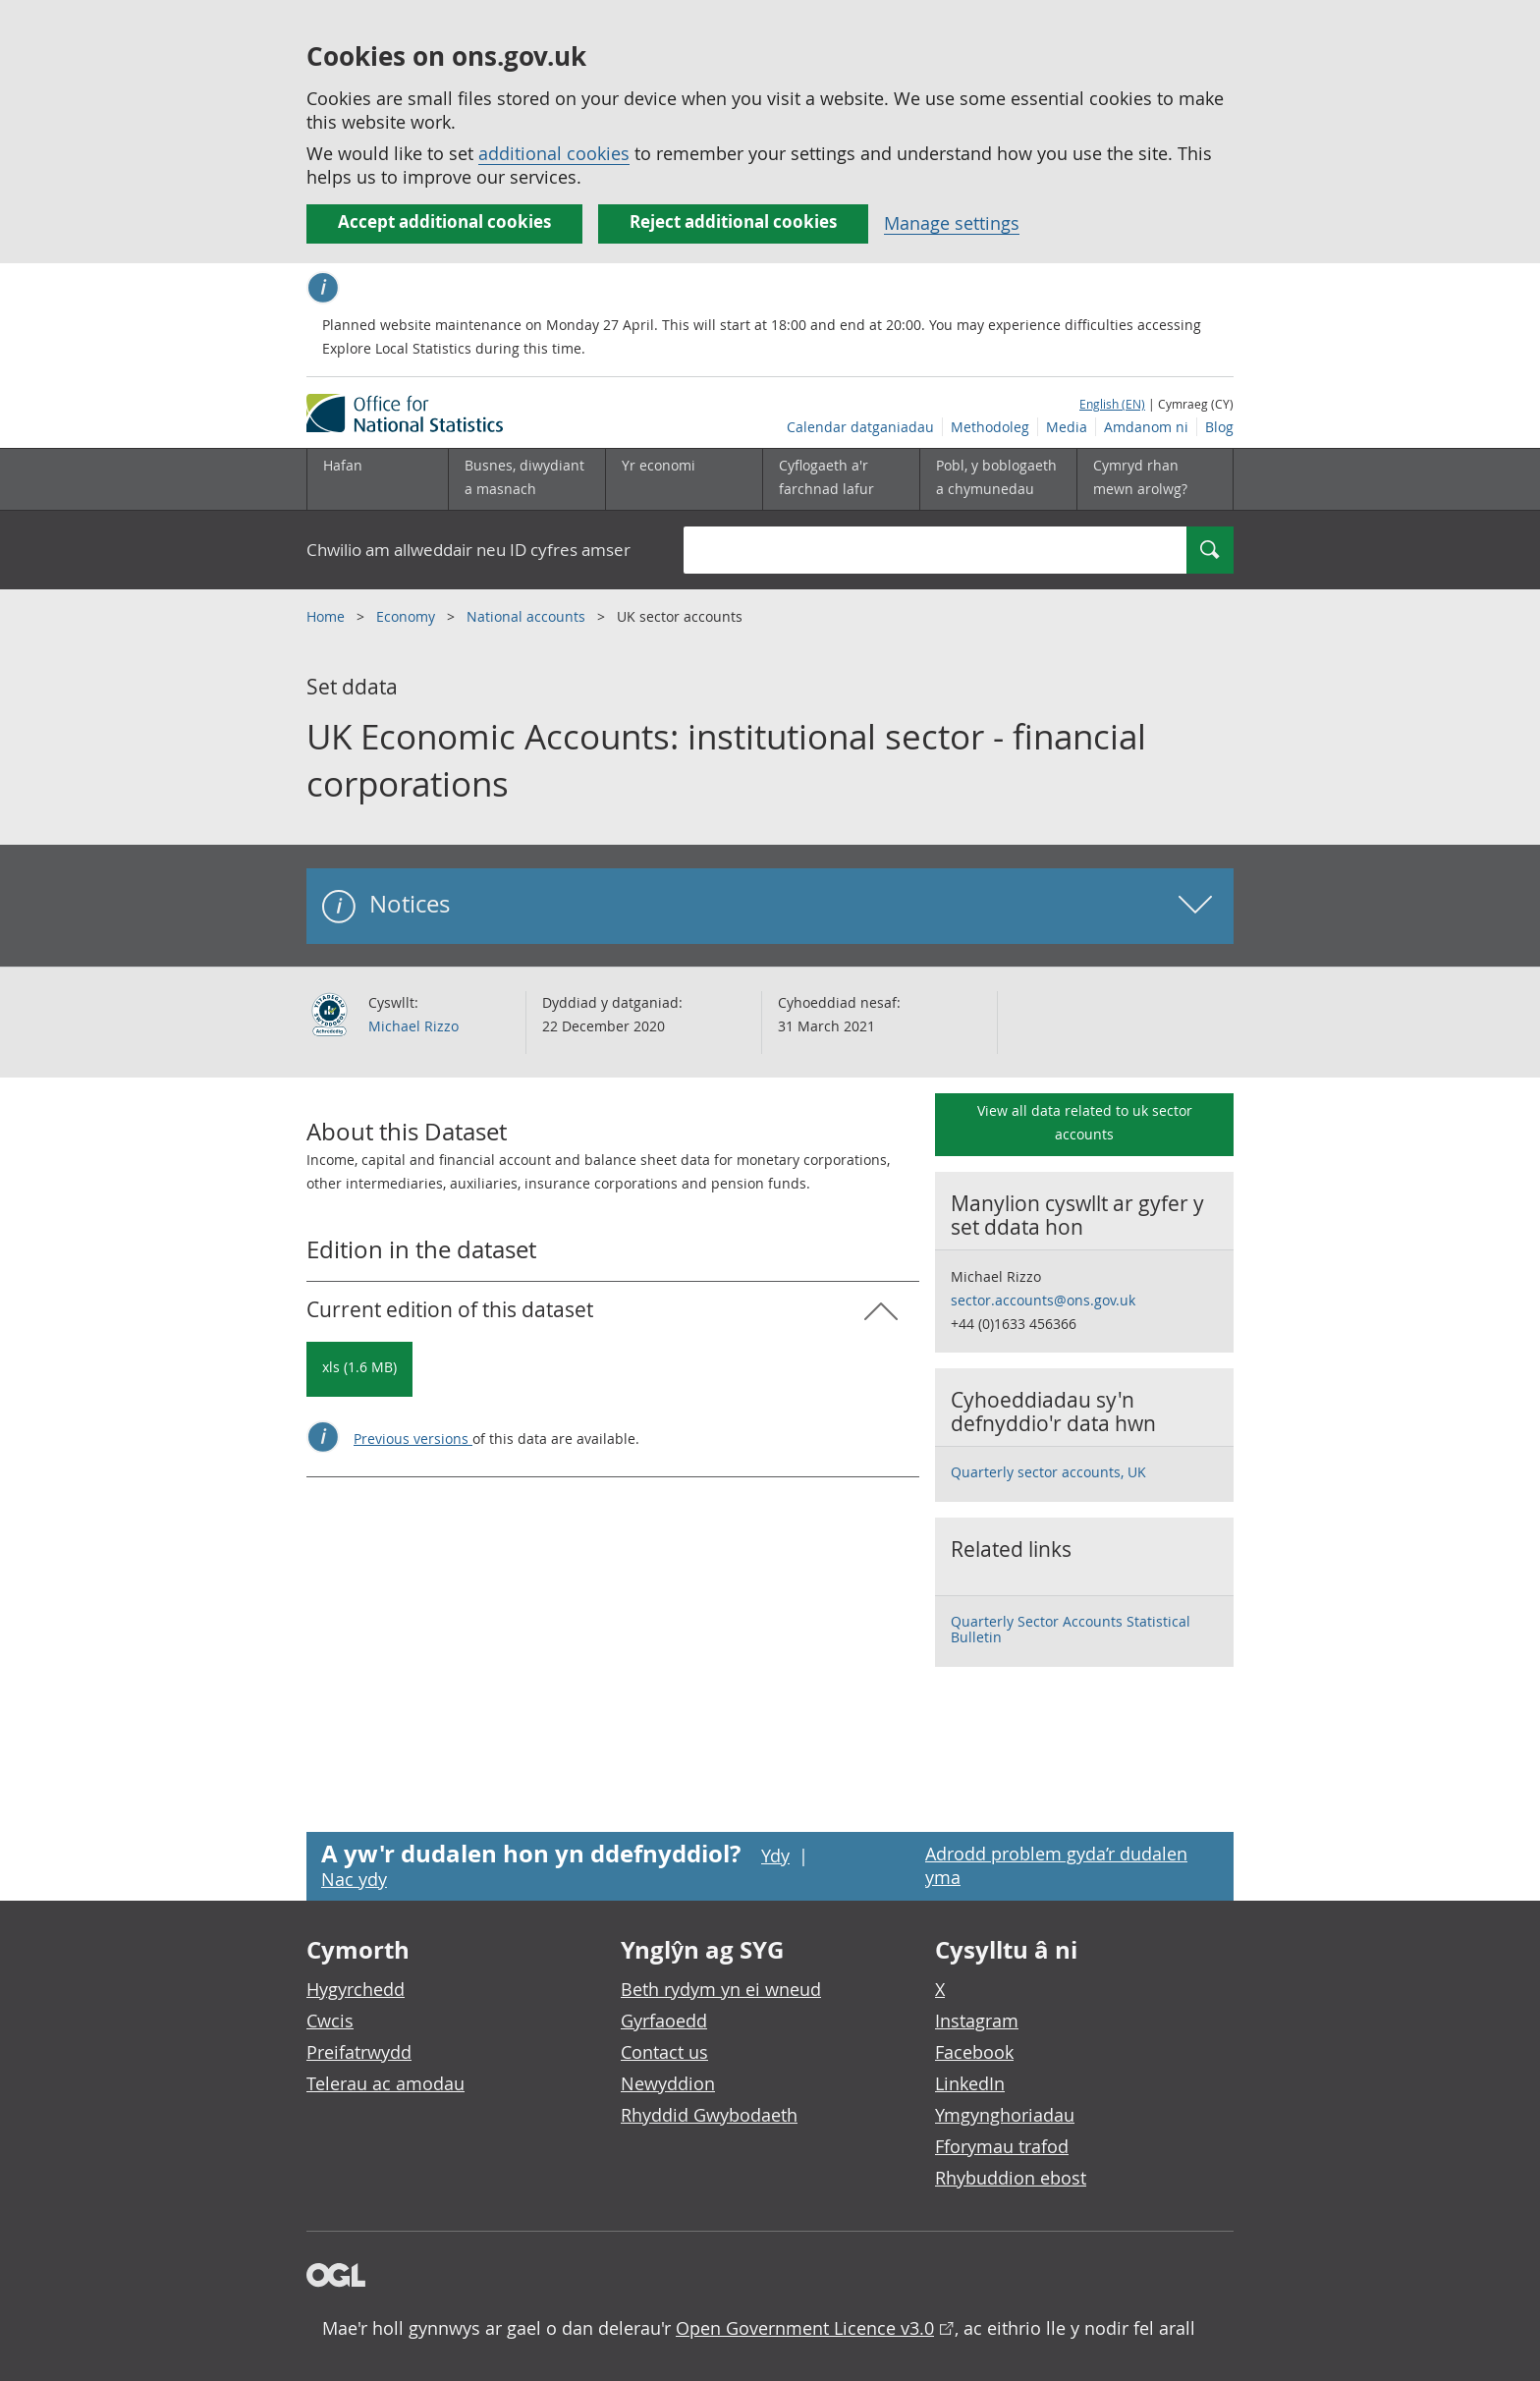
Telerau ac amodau (385, 2083)
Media (1066, 426)
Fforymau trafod (1002, 2146)
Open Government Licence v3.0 (805, 2328)
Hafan (342, 465)
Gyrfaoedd (664, 2020)
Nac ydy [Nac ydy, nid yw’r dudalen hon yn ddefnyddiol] (354, 1879)
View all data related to (1084, 1122)
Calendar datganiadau (860, 426)
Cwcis (330, 2020)
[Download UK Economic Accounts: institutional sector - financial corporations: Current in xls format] (359, 1369)
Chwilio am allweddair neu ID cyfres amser (468, 549)
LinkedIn (970, 2083)
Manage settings (951, 223)
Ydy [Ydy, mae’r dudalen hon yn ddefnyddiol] (775, 1855)
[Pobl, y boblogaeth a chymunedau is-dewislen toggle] (997, 479)
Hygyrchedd (355, 1989)
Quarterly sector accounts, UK (1048, 1472)
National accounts (528, 616)
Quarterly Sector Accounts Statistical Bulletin (1070, 1629)
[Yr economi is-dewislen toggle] (683, 479)
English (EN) (1112, 404)
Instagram (976, 2020)
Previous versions (413, 1438)
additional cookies (554, 153)
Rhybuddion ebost (1010, 2177)
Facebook (974, 2052)
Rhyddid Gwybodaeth (709, 2115)
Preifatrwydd (359, 2052)
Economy (407, 616)
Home (327, 616)
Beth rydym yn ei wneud (721, 1989)
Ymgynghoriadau (1004, 2115)
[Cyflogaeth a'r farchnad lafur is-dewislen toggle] (840, 479)
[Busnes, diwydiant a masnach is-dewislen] (526, 479)
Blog (1219, 426)
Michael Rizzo (413, 1026)
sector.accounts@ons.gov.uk (1043, 1300)
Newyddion (668, 2083)
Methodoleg (990, 426)
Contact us (664, 2052)
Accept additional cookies (444, 221)
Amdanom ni (1146, 426)
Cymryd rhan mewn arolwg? (1140, 477)
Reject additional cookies (733, 221)
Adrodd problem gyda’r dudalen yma (1056, 1865)
